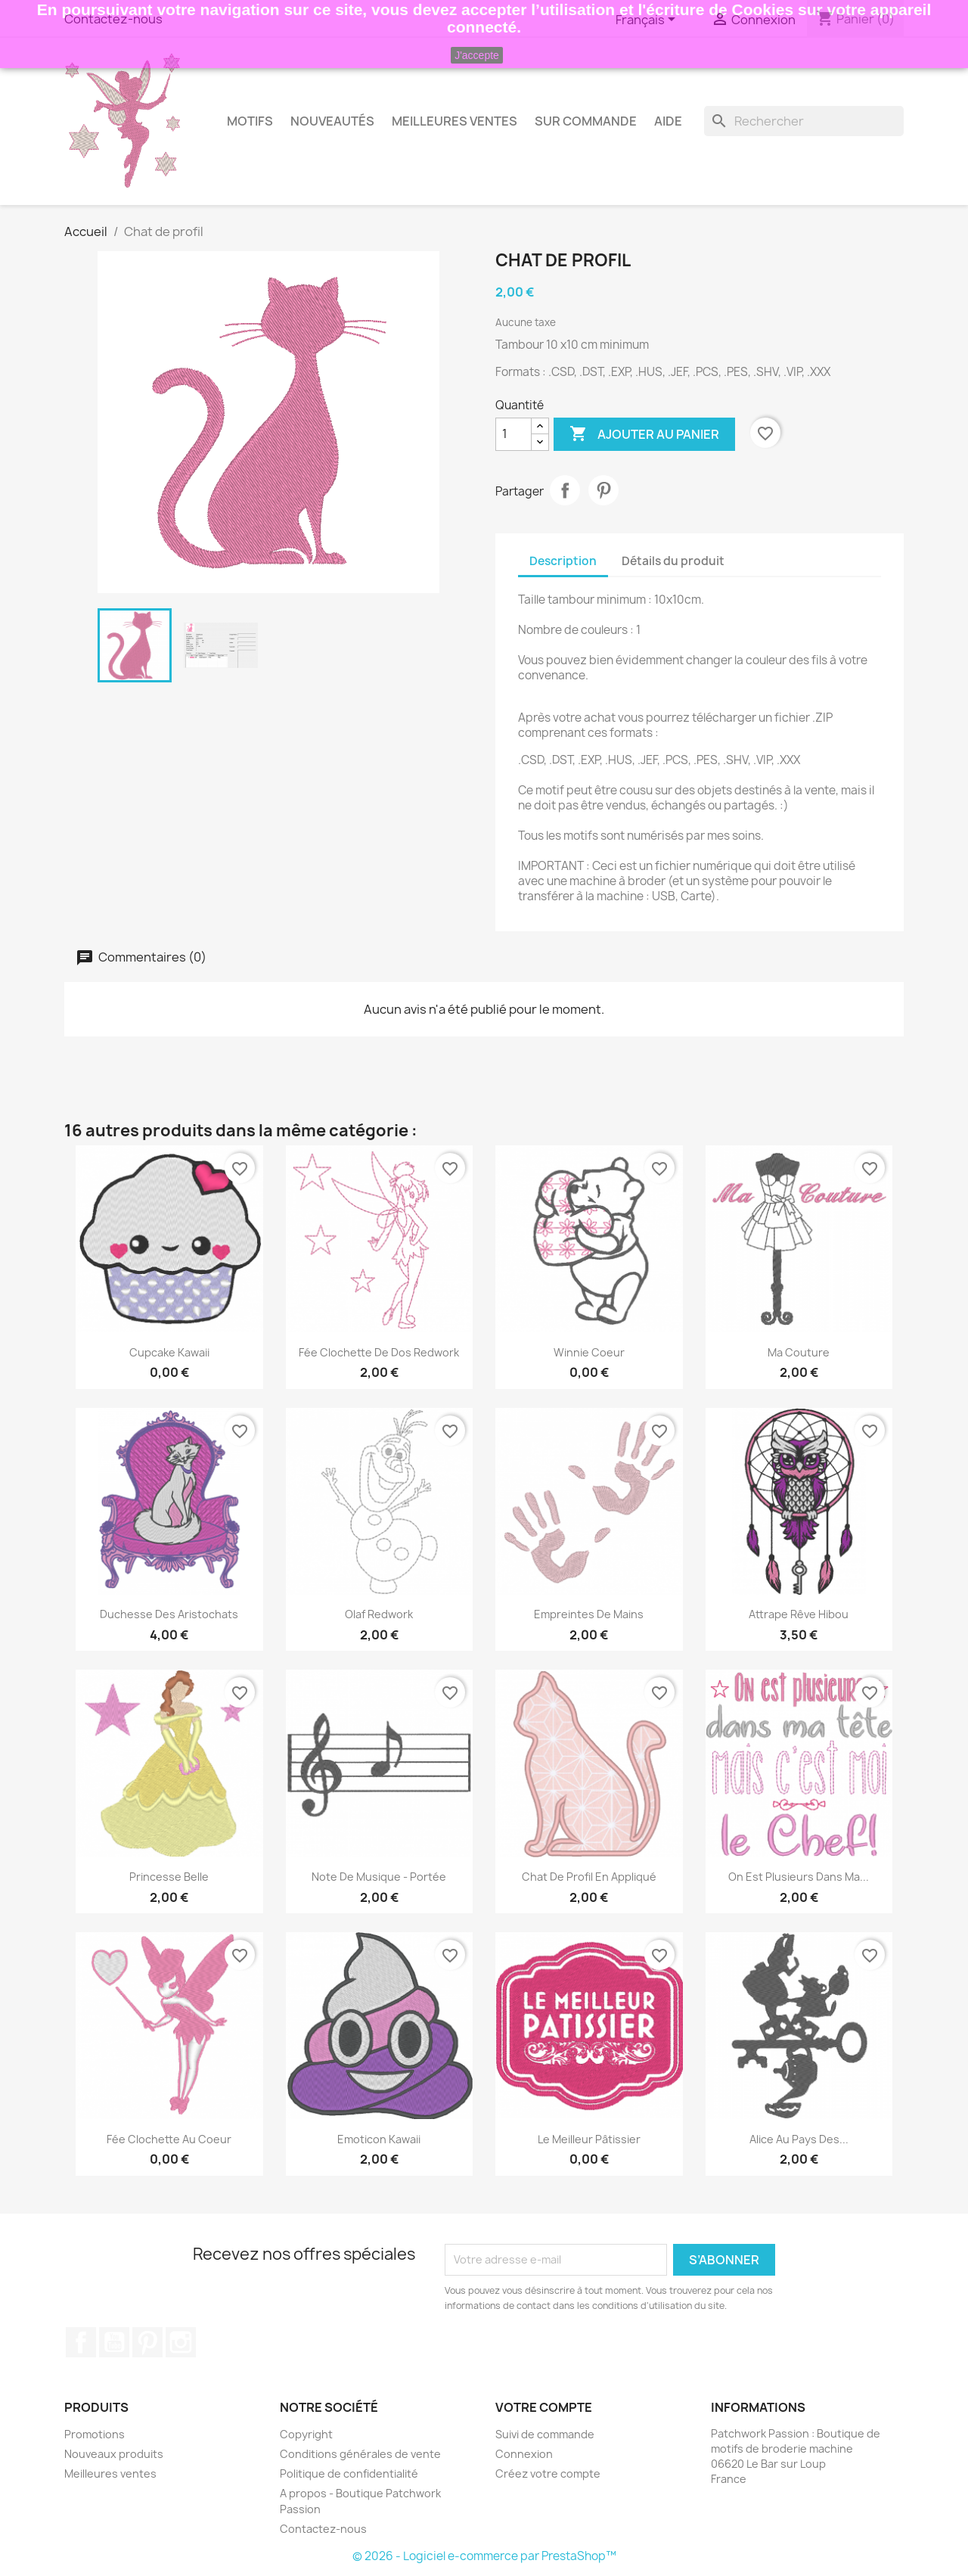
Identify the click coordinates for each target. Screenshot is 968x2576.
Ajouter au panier (644, 434)
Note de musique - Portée (379, 1876)
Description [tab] (563, 561)
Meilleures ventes (110, 2473)
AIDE (668, 121)
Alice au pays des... (799, 2139)
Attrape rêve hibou (799, 1614)
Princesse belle (169, 1876)
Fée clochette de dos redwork (379, 1352)
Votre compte (543, 2407)
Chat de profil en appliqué (589, 1876)
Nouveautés (332, 121)
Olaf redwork (379, 1614)
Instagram (181, 2342)
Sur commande (586, 121)
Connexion (524, 2454)
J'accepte (477, 55)
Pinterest (603, 490)
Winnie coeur (589, 1352)
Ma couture (799, 1352)
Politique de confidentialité (349, 2473)
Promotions (94, 2434)
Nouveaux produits (113, 2454)
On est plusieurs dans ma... (798, 1876)
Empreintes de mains (589, 1614)
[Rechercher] (804, 121)
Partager (565, 490)
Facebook (81, 2342)
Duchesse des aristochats (169, 1614)
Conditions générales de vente (360, 2454)
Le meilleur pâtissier (589, 2139)
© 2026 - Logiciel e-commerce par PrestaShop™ (484, 2556)
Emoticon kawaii (378, 2139)
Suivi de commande (544, 2434)
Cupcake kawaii (169, 1352)
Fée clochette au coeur (169, 2139)
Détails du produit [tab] (673, 561)
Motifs (250, 121)
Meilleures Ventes (454, 121)
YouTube (114, 2342)
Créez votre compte (547, 2473)
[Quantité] (513, 434)
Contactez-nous (323, 2529)
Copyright (306, 2434)
